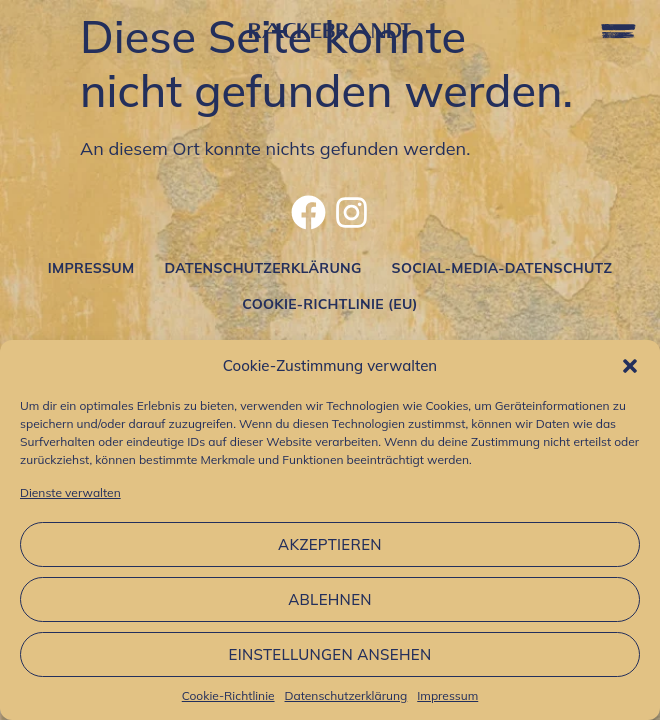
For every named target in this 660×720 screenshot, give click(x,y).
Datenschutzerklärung (346, 695)
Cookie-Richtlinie (228, 695)
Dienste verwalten (70, 492)
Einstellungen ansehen (330, 654)
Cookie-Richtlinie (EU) (330, 304)
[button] (630, 366)
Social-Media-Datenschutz (502, 268)
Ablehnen (330, 599)
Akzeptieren (330, 544)
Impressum (447, 695)
